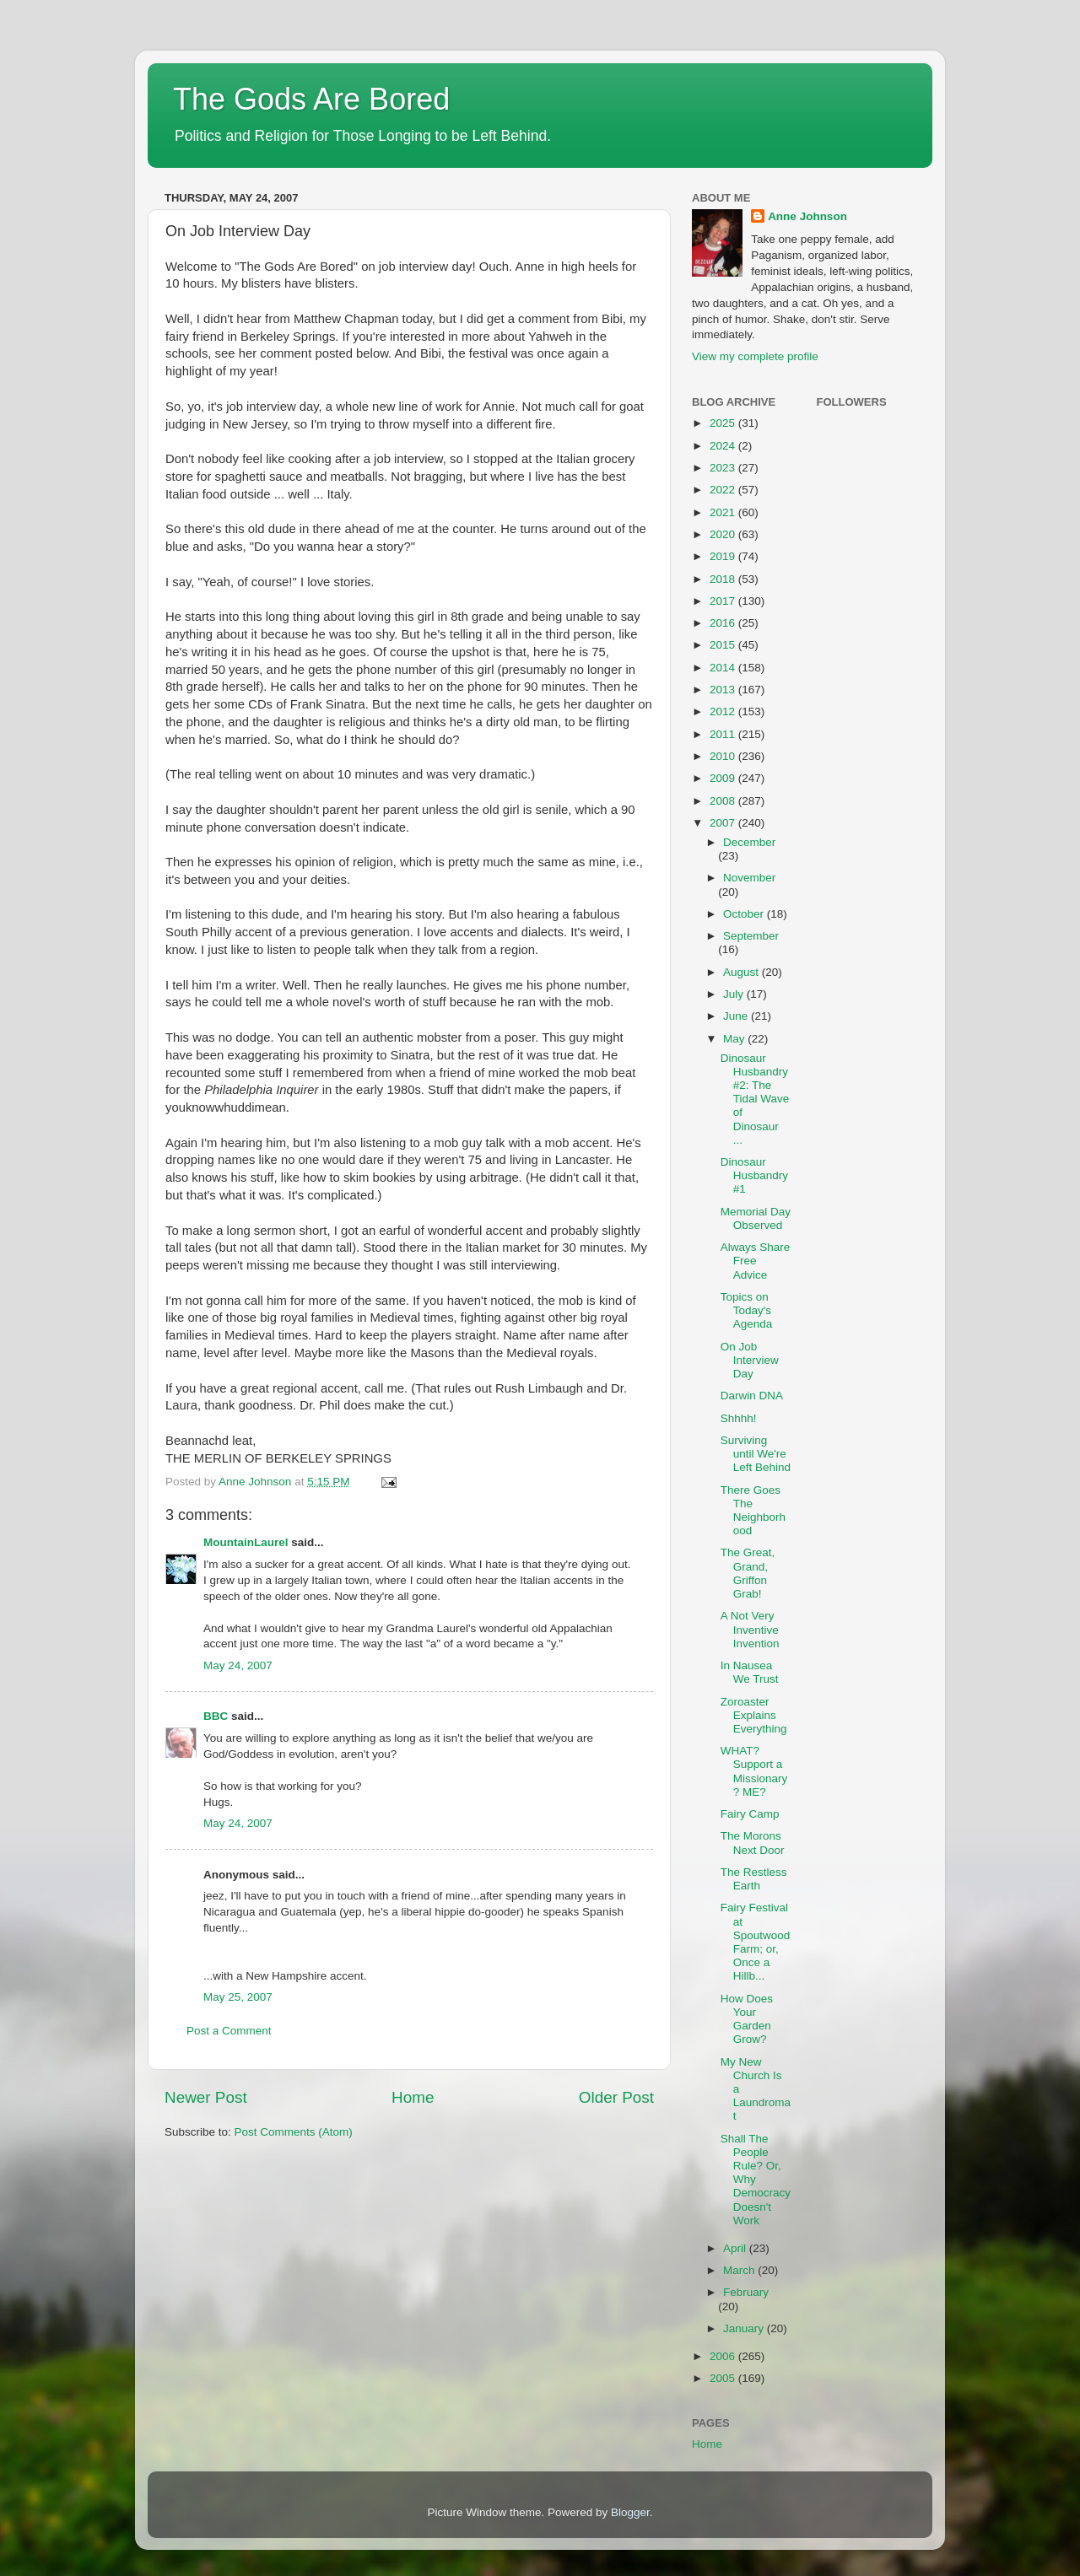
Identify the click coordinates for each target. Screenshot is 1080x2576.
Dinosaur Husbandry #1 (754, 1175)
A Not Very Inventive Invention (750, 1629)
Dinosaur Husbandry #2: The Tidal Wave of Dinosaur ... (755, 1099)
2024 (724, 445)
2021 (724, 512)
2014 (724, 667)
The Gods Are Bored (311, 99)
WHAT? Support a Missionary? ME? (754, 1771)
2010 (724, 756)
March (740, 2270)
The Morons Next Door (753, 1843)
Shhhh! (739, 1418)
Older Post (616, 2097)
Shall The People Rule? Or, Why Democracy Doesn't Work (756, 2179)
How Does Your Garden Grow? (747, 2019)
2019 (724, 556)
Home (413, 2097)
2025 (724, 423)
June (737, 1016)
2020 (724, 534)
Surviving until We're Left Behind (756, 1454)
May (735, 1038)
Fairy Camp (750, 1814)
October (745, 914)
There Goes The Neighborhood (753, 1511)
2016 (724, 623)
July (735, 994)
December (749, 842)
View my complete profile (755, 356)
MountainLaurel (246, 1542)
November (749, 877)
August (742, 972)
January (745, 2328)
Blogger (630, 2512)
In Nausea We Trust (750, 1672)
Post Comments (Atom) (294, 2132)
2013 (724, 689)
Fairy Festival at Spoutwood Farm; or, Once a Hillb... (756, 1941)
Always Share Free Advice (756, 1260)
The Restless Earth (754, 1879)
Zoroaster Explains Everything (754, 1715)
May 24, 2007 (238, 1665)
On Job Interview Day (750, 1360)
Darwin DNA (752, 1395)
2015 (724, 645)
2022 (724, 489)
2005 (724, 2378)
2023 (724, 467)
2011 (724, 734)
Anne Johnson (807, 216)
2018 (724, 579)
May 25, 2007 (238, 1997)
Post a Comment (229, 2030)
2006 (724, 2356)
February (746, 2292)
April (736, 2248)
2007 (724, 822)
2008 (724, 801)
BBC (215, 1716)
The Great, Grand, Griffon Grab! (748, 1573)
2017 (724, 601)
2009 (724, 778)
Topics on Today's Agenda (747, 1310)
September (751, 936)
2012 (724, 711)
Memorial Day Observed (756, 1218)
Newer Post (206, 2097)
